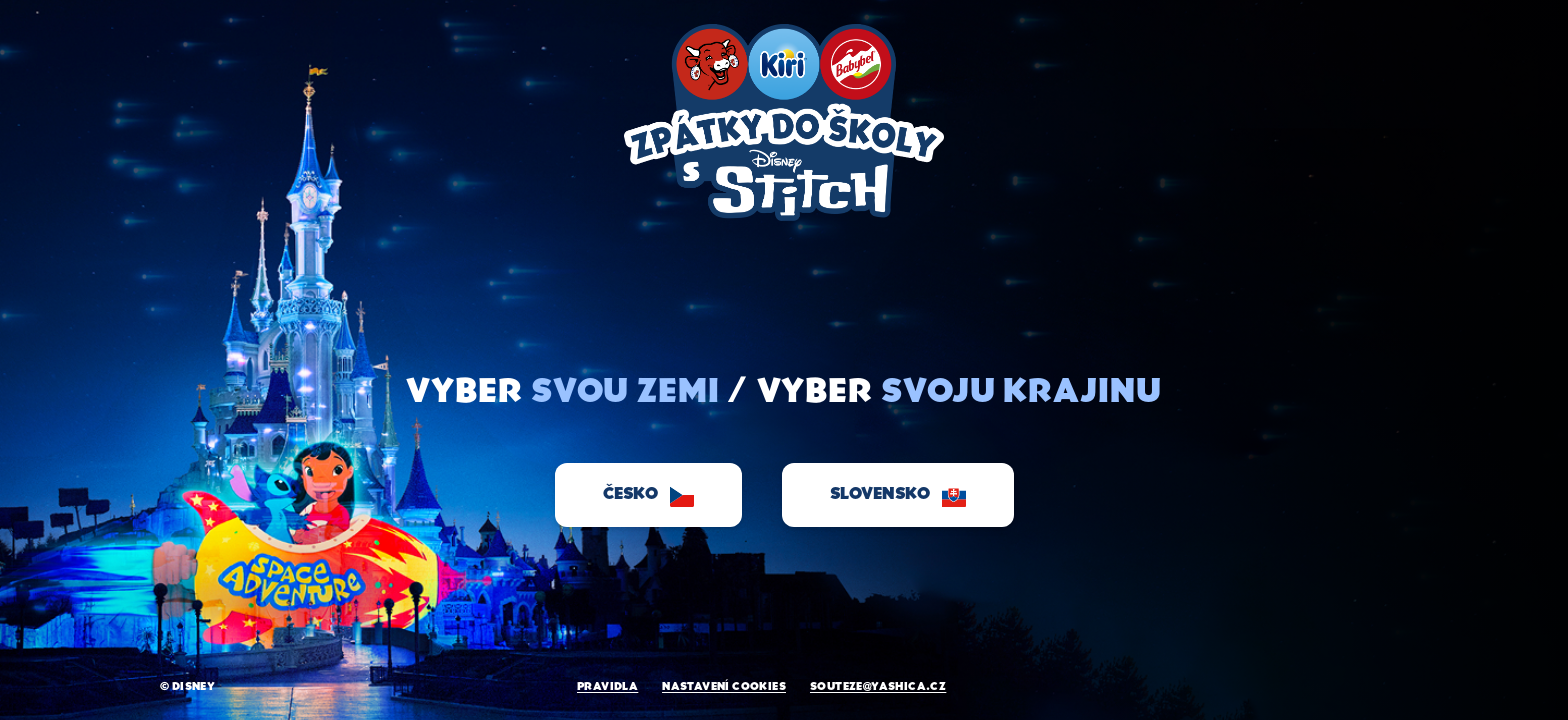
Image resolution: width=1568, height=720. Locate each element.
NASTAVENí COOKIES (724, 687)
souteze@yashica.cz (878, 687)
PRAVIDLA (607, 687)
